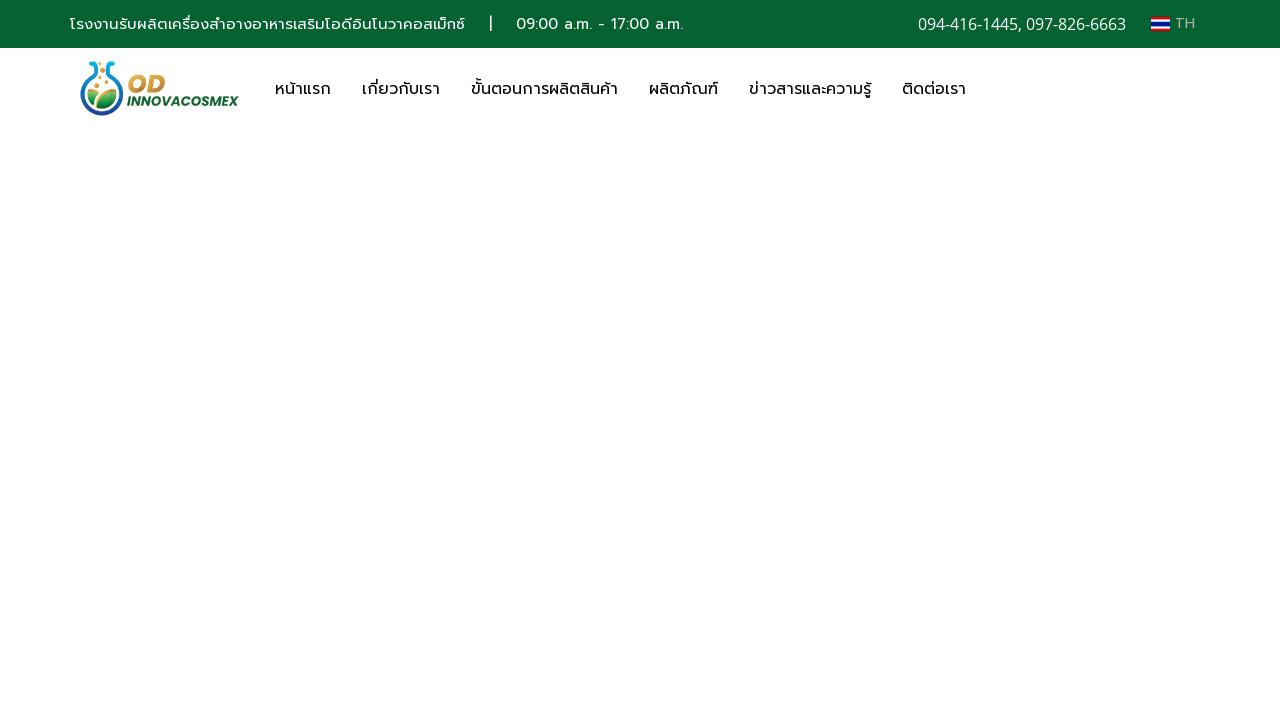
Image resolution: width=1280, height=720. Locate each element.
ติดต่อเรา (934, 89)
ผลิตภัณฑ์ (683, 89)
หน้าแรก (303, 89)
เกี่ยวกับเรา (401, 89)
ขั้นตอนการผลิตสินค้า (544, 89)
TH (1173, 23)
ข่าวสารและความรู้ (810, 89)
